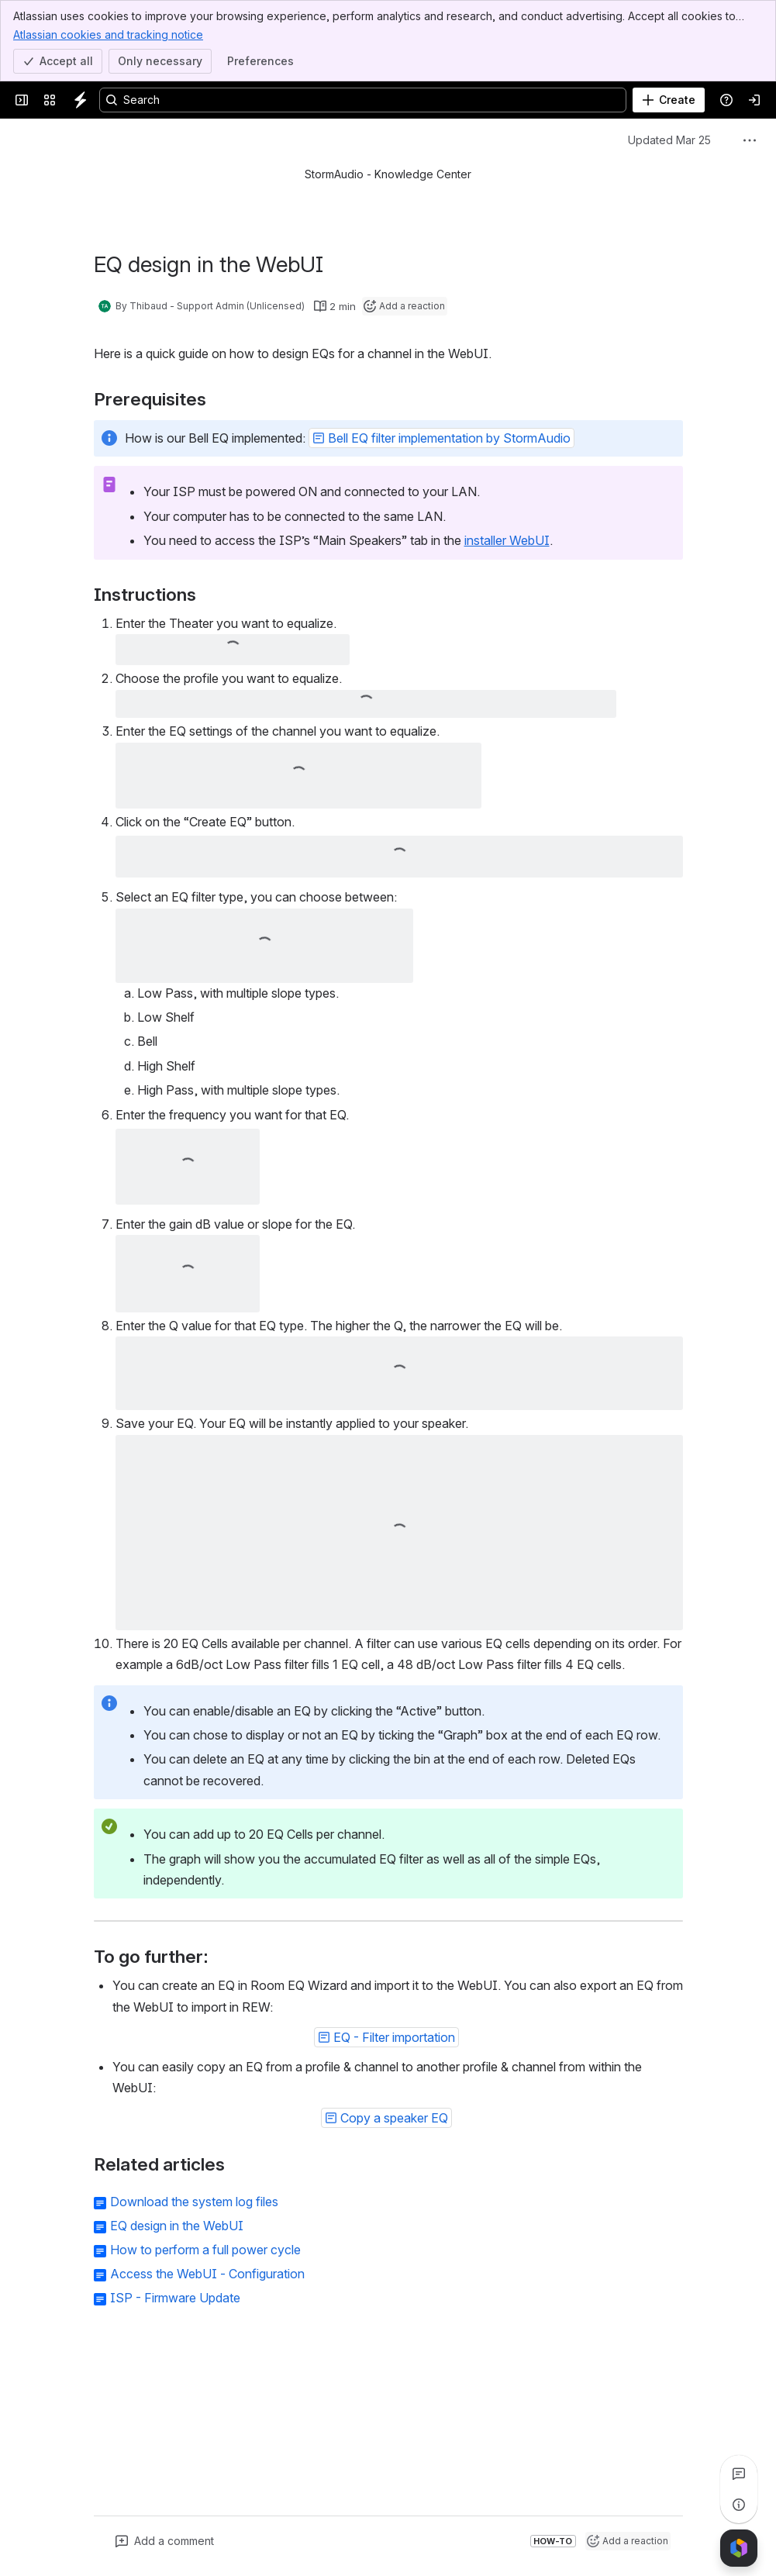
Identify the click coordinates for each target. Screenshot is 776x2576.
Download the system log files (194, 2201)
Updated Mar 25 (669, 140)
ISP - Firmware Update (175, 2297)
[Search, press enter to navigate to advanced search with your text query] (362, 100)
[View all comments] (738, 2473)
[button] (441, 438)
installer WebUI (507, 540)
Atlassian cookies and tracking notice (108, 34)
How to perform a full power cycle (205, 2249)
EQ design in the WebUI (176, 2225)
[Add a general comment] (164, 2541)
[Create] (669, 100)
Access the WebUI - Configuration (207, 2273)
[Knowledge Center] (80, 100)
